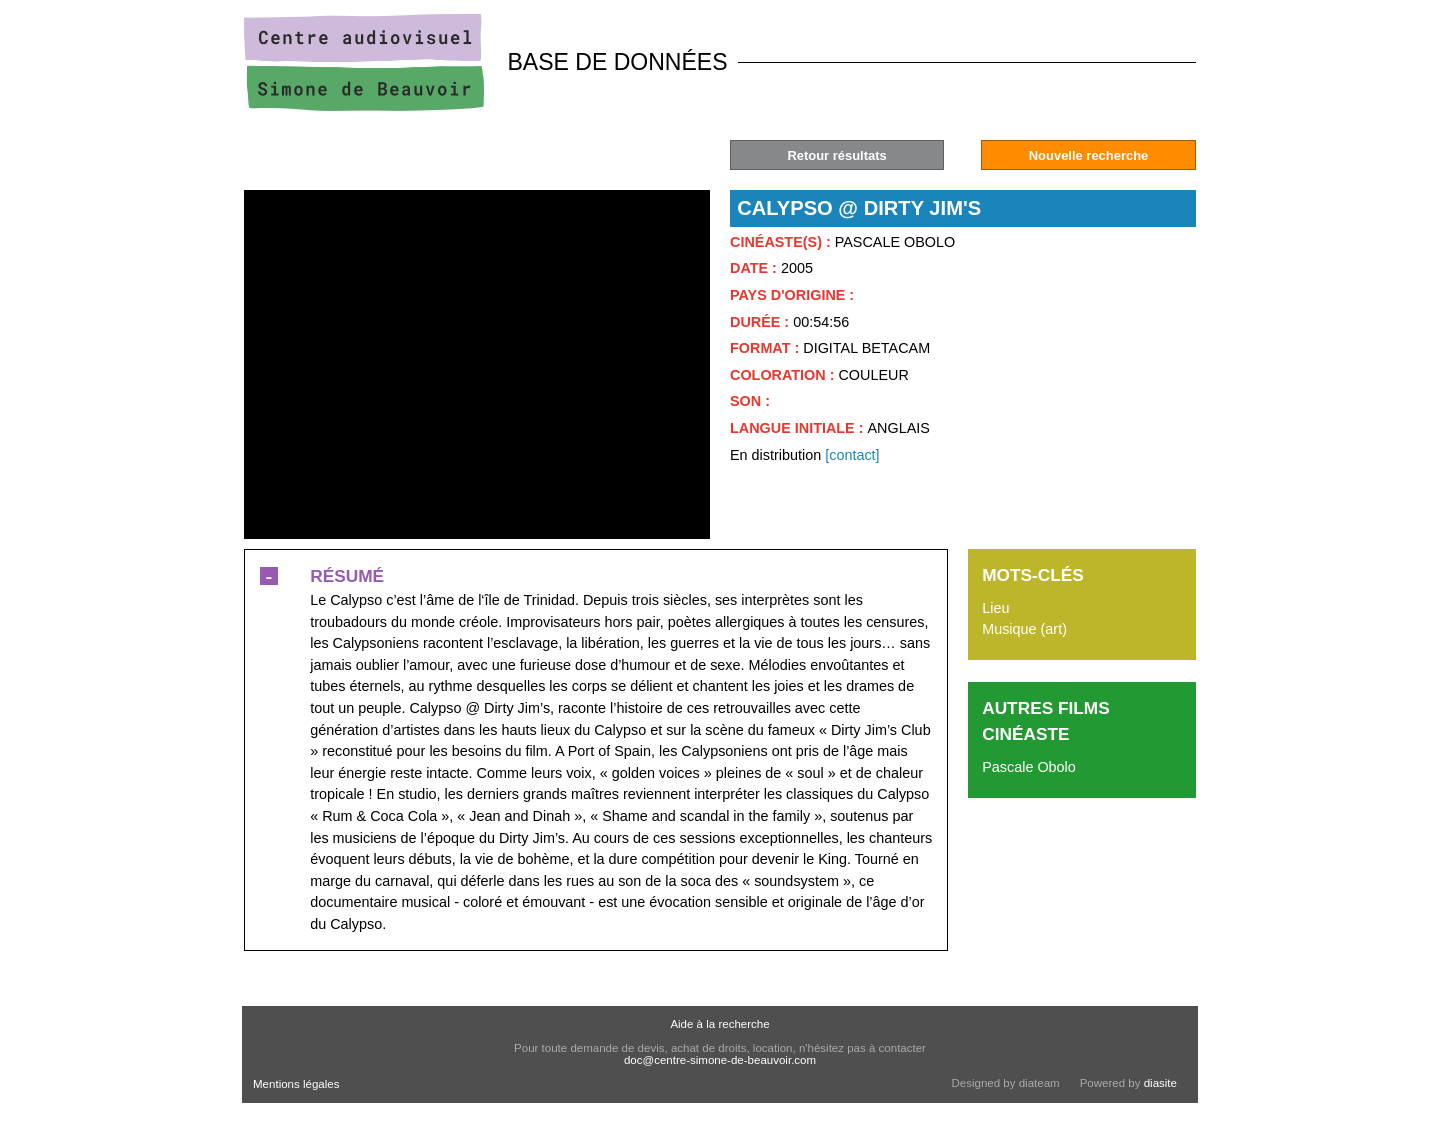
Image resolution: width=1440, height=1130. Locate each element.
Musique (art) (1024, 629)
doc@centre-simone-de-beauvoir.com (720, 1060)
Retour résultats (836, 155)
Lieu (995, 608)
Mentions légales (296, 1084)
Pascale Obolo (1029, 767)
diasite (1160, 1083)
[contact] (852, 455)
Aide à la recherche (719, 1024)
